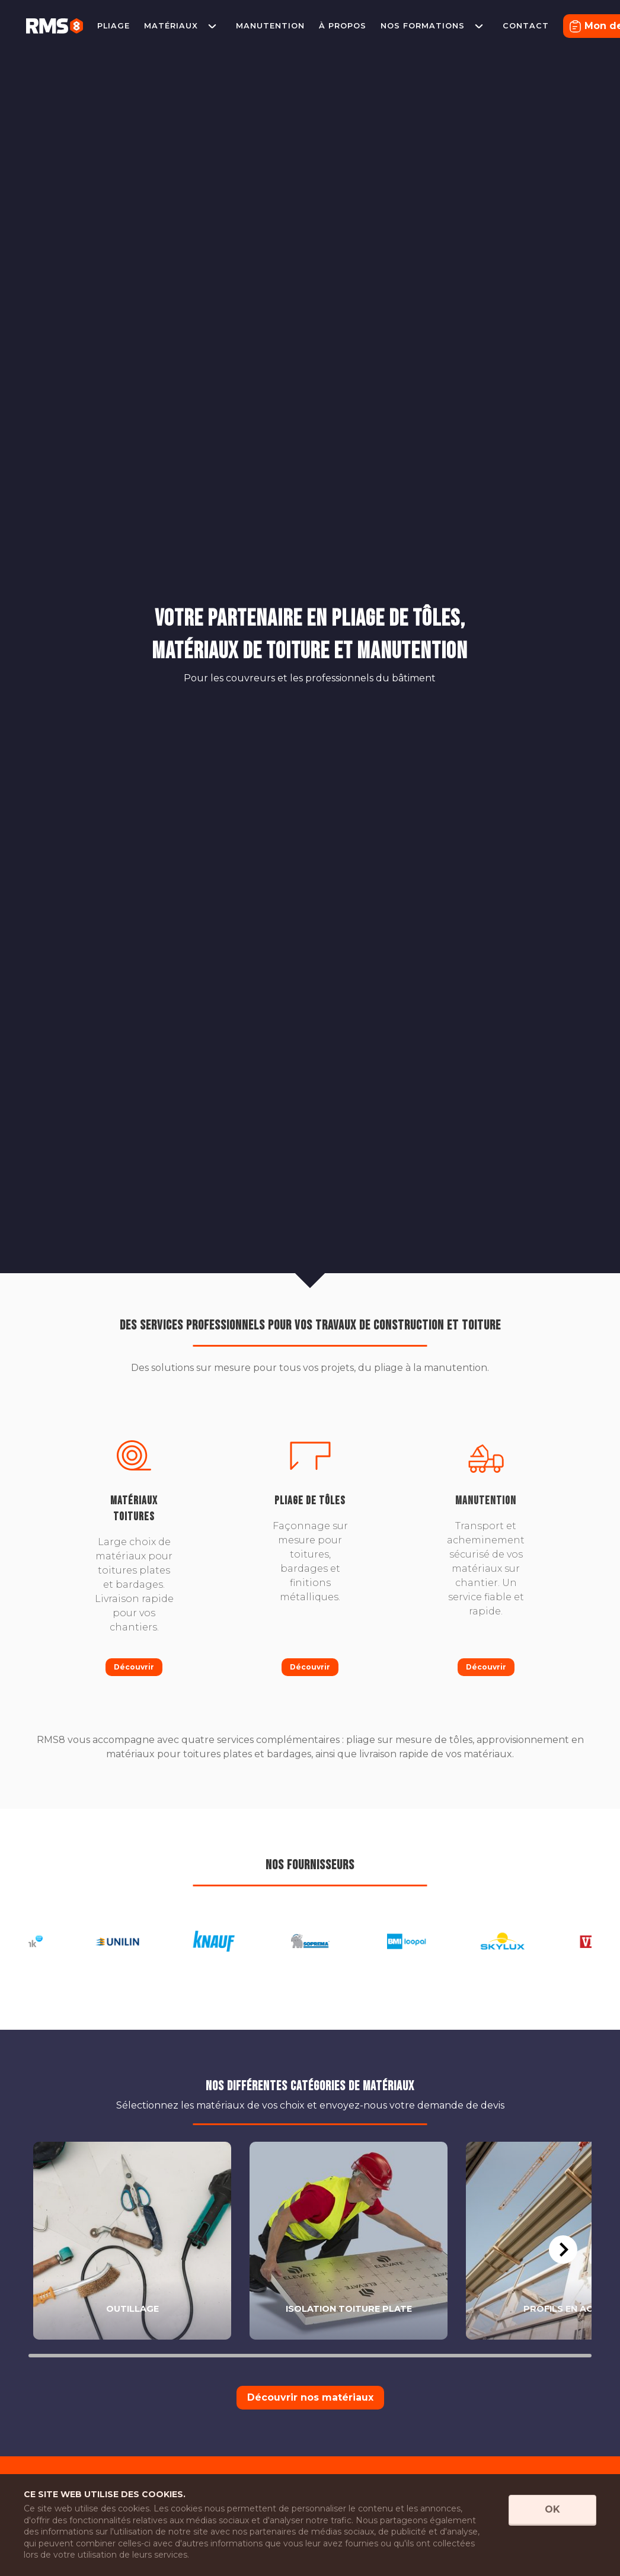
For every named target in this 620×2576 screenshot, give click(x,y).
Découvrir (134, 1666)
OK (552, 2509)
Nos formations (423, 25)
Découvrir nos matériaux (310, 2396)
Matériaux (171, 25)
